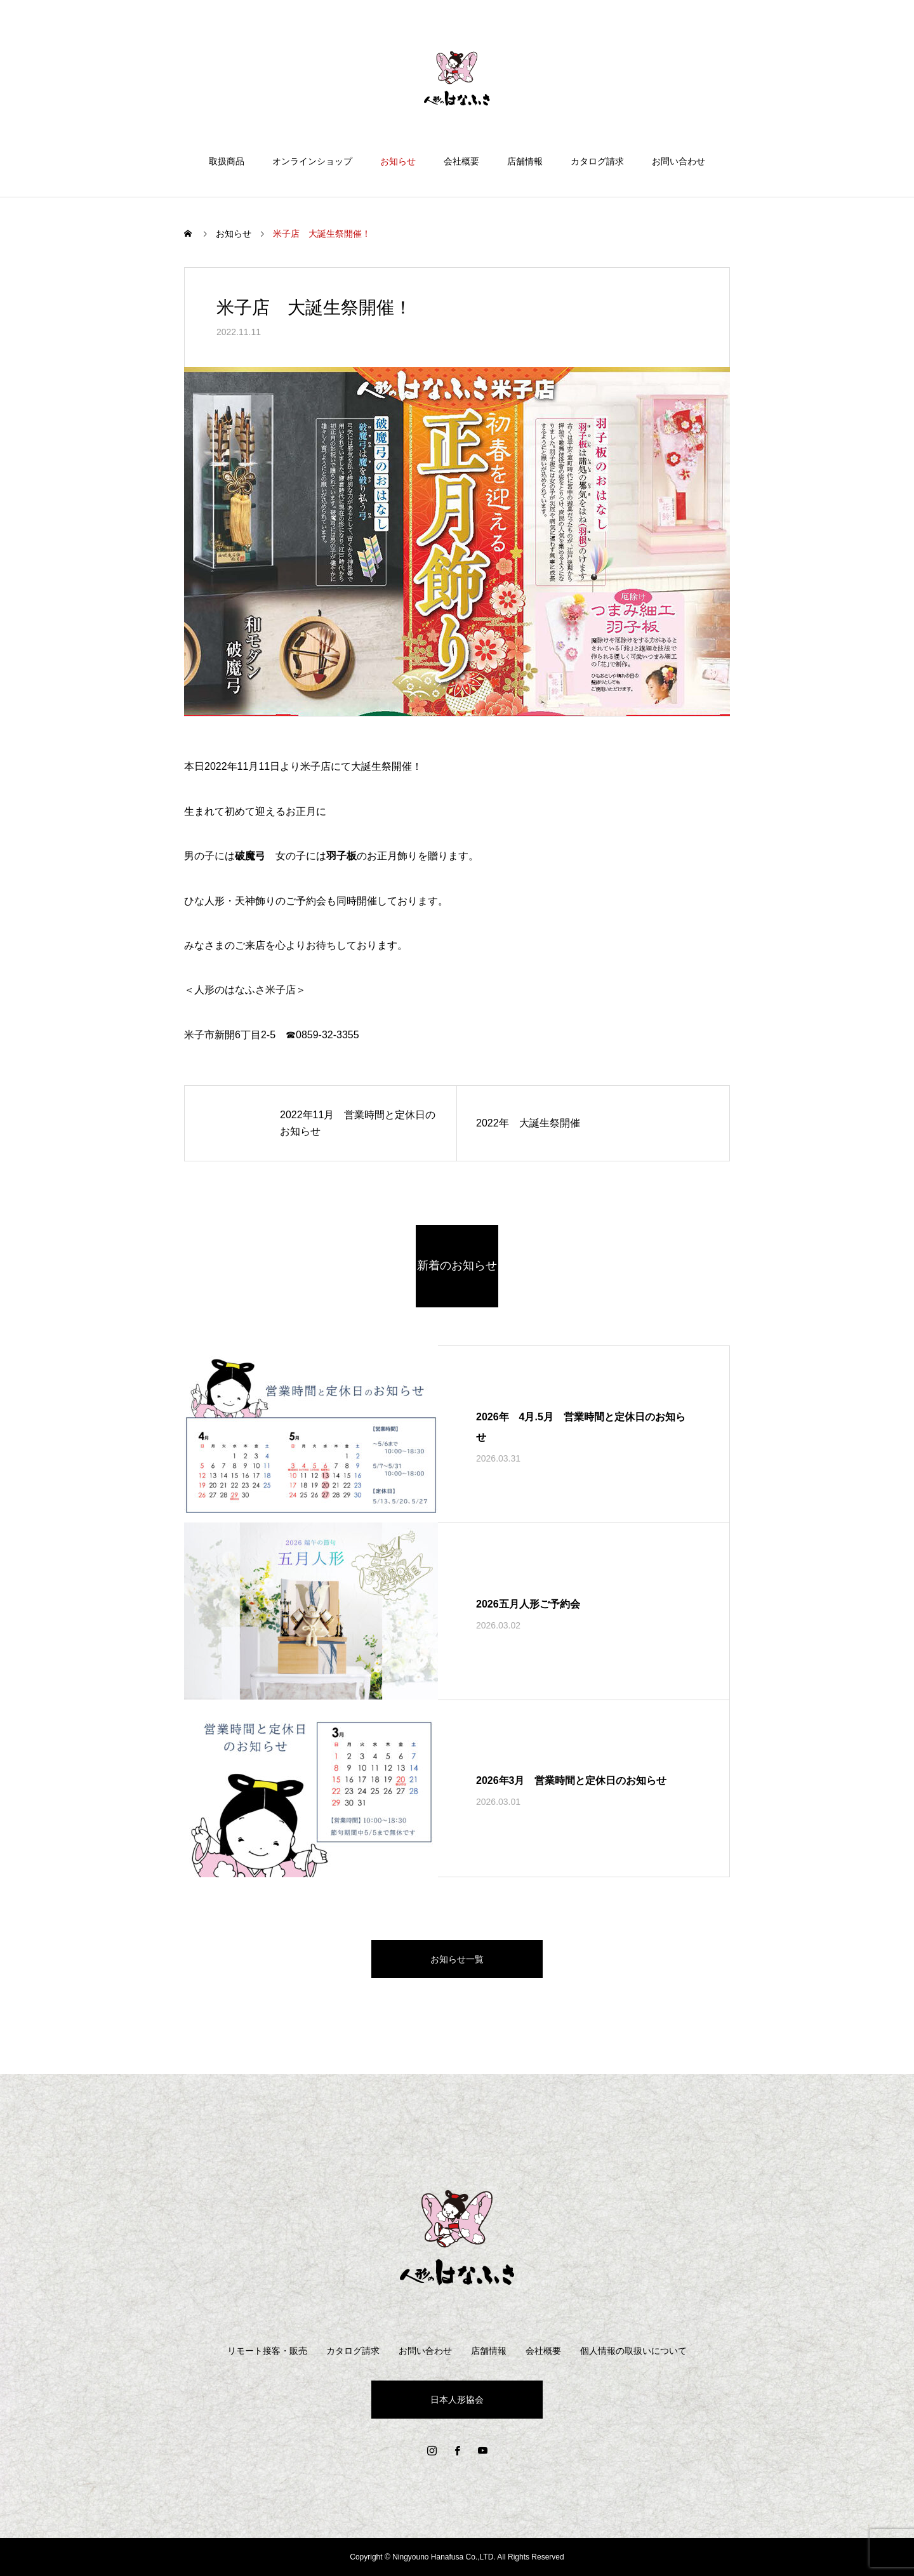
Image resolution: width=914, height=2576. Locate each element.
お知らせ (398, 161)
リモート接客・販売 (267, 2351)
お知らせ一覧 (457, 1959)
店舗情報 (525, 161)
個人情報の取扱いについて (633, 2351)
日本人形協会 (457, 2399)
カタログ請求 (597, 161)
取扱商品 (226, 161)
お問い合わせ (678, 161)
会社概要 (461, 161)
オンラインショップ (312, 161)
